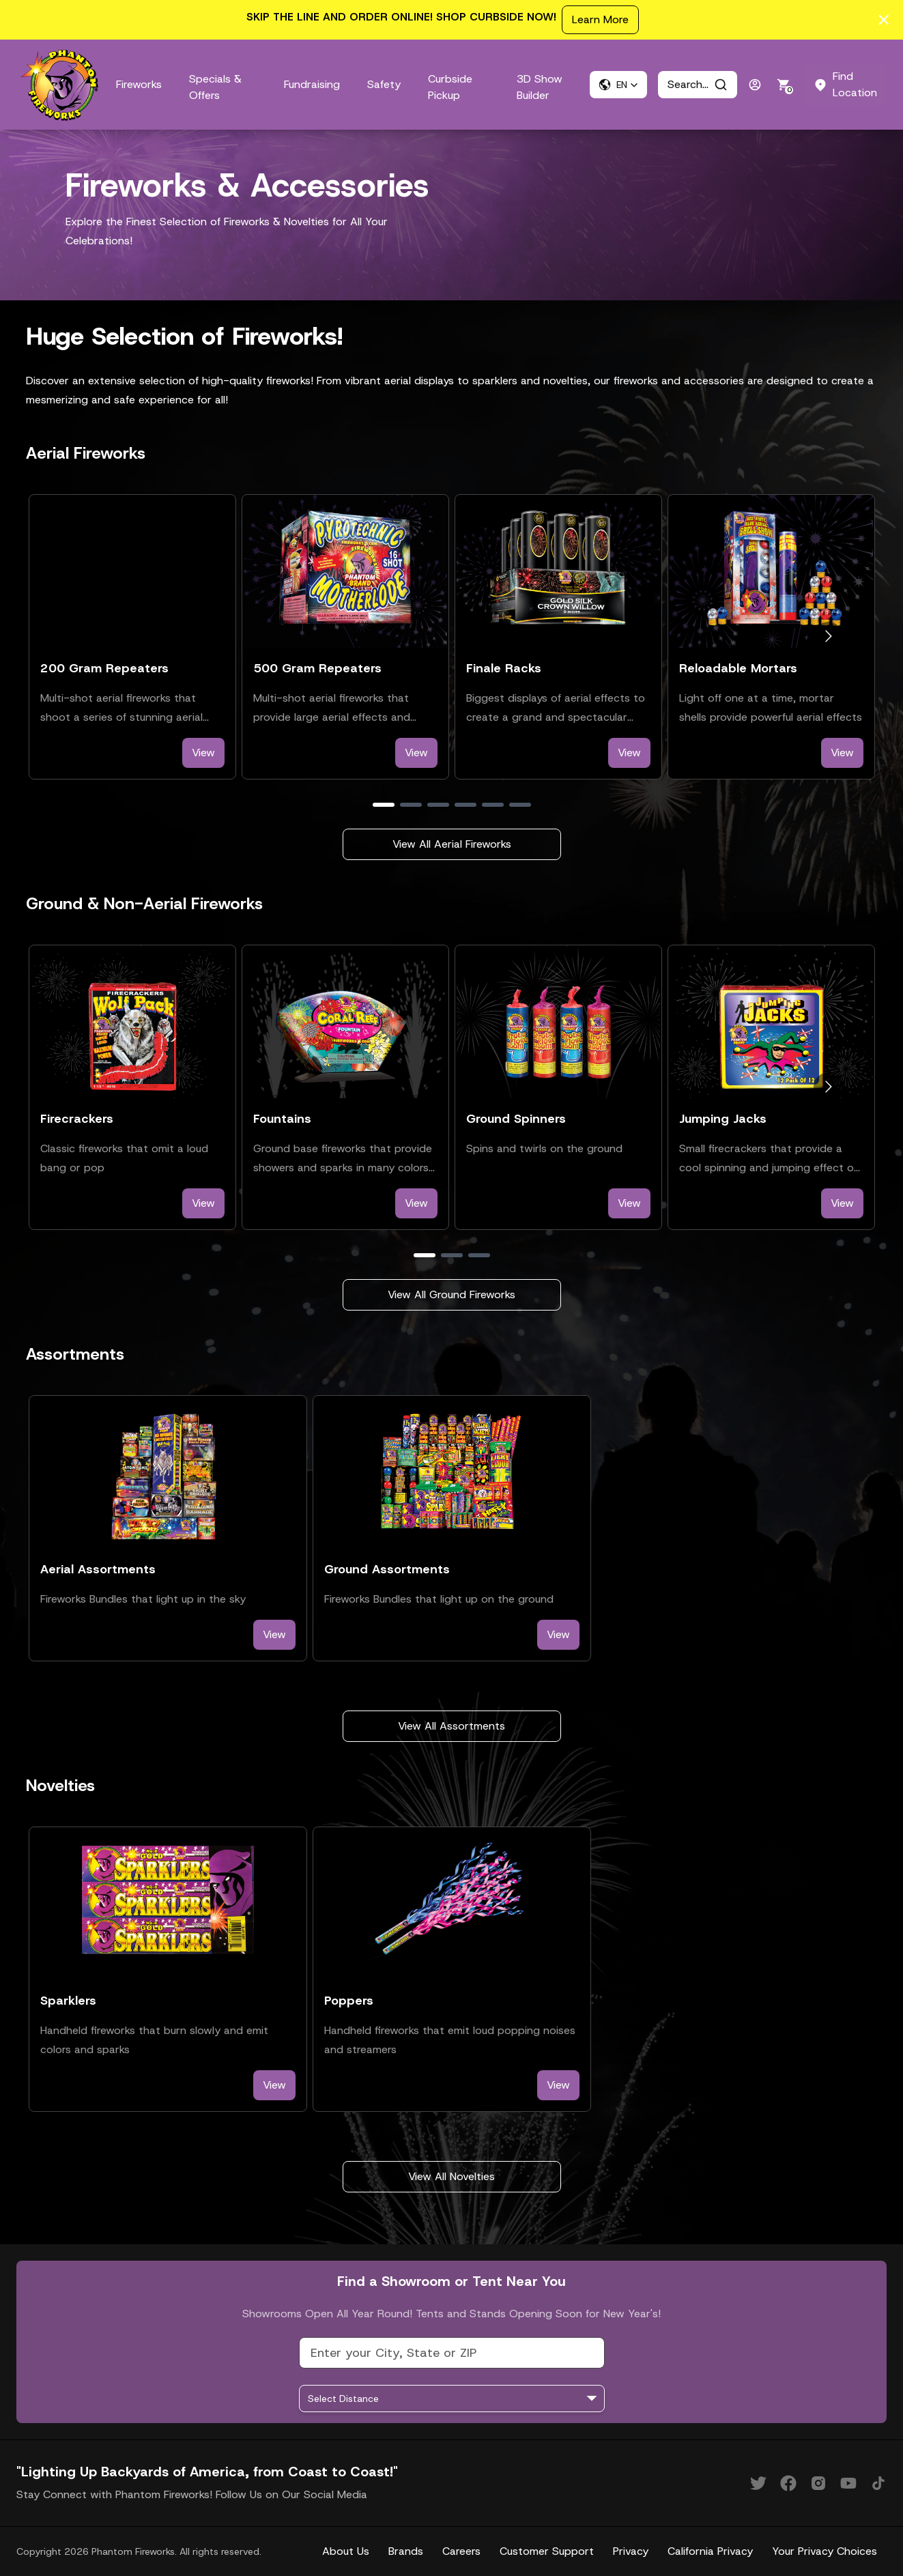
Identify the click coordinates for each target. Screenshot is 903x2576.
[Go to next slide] (828, 636)
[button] (618, 84)
